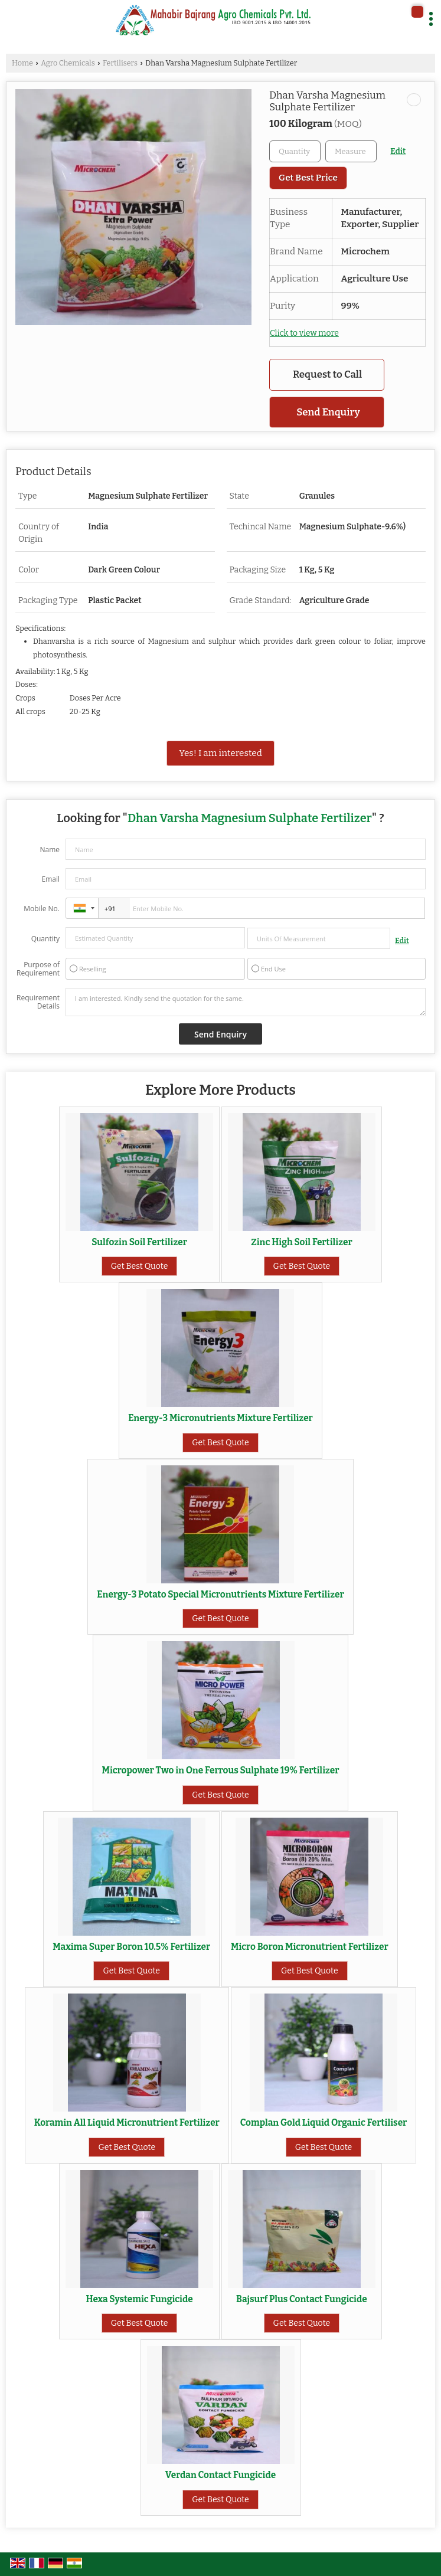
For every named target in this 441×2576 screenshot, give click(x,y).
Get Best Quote (139, 1266)
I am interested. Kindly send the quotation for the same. (246, 1002)
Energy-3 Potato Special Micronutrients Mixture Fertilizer (220, 1594)
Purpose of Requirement (38, 969)
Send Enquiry (328, 412)
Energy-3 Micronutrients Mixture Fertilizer (220, 1418)
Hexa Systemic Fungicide (139, 2299)
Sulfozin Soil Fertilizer (139, 1242)
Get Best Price (308, 177)
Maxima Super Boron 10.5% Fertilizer (131, 1947)
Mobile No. (42, 909)
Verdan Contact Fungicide (220, 2475)
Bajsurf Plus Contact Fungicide (301, 2299)
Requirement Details (38, 1002)
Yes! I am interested (220, 753)
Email (50, 879)
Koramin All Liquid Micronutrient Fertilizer (127, 2122)
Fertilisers (120, 62)
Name (50, 850)
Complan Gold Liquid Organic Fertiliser (323, 2122)
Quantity (45, 939)
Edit (398, 151)
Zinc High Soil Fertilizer (301, 1242)
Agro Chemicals (68, 62)
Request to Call (327, 374)
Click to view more (304, 333)
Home (22, 62)
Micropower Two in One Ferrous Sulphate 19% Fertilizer (220, 1770)
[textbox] (351, 151)
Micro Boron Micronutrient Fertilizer (309, 1947)
